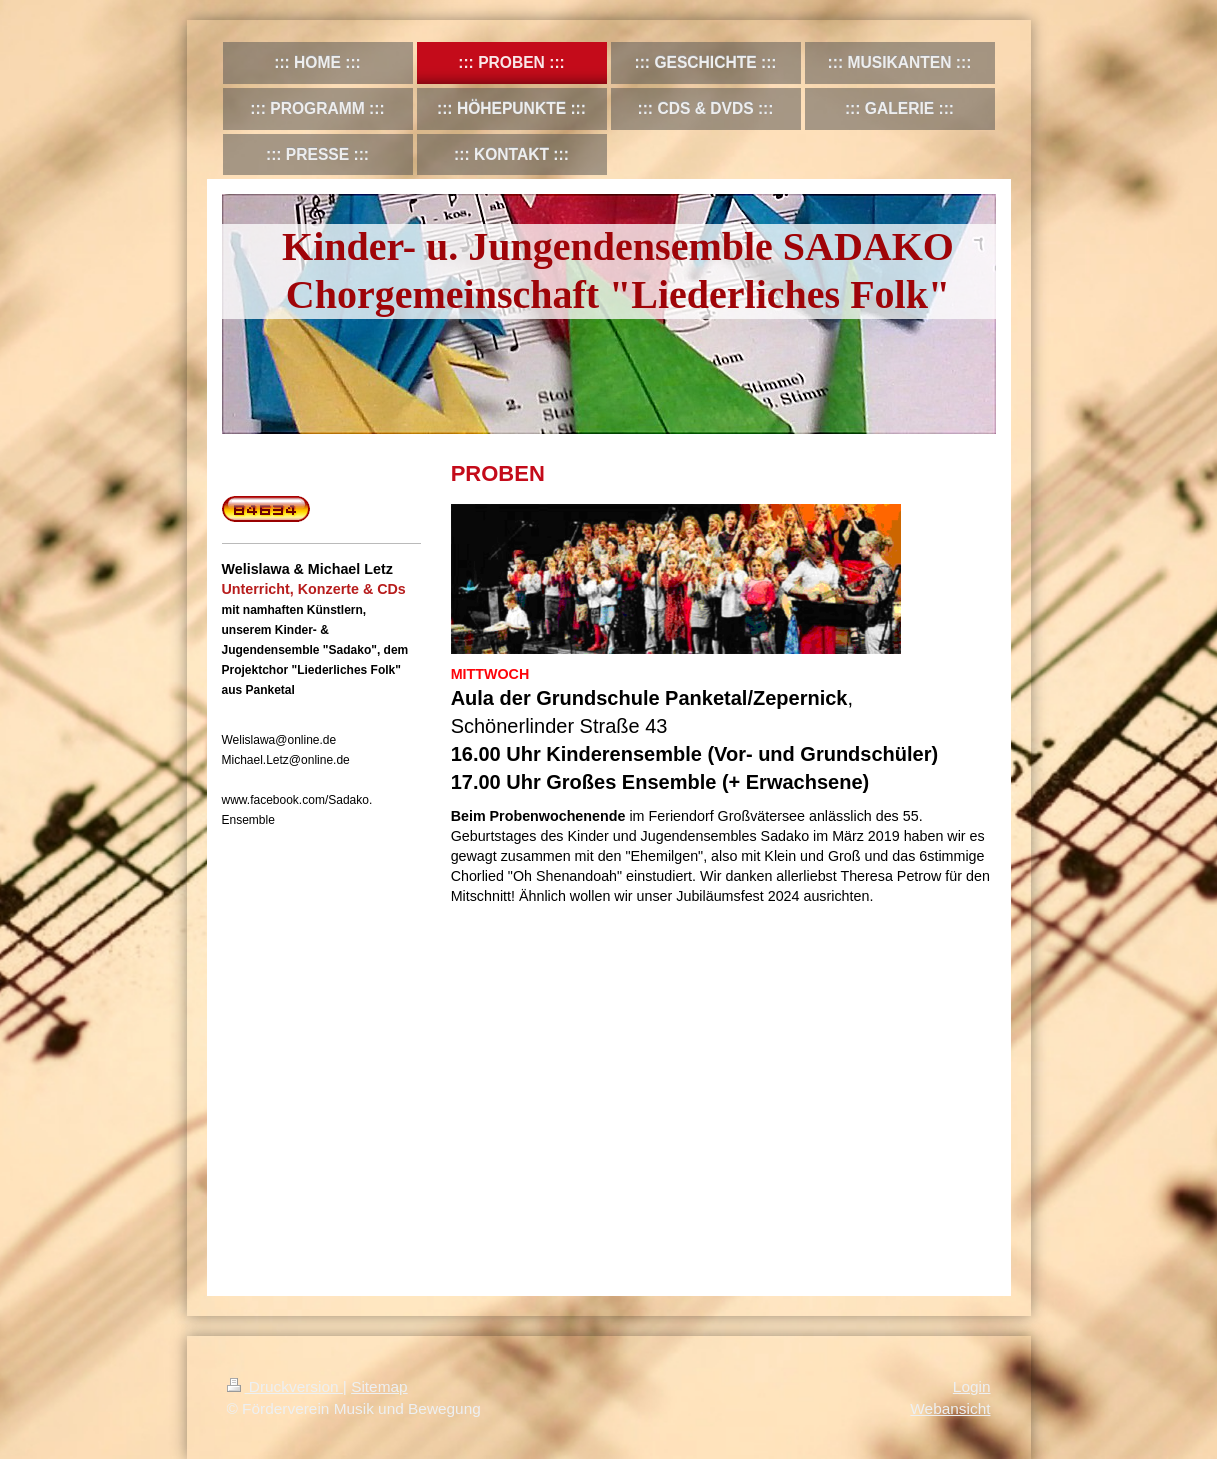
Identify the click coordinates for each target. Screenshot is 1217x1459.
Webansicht (950, 1408)
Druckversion (285, 1386)
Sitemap (379, 1386)
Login (972, 1386)
